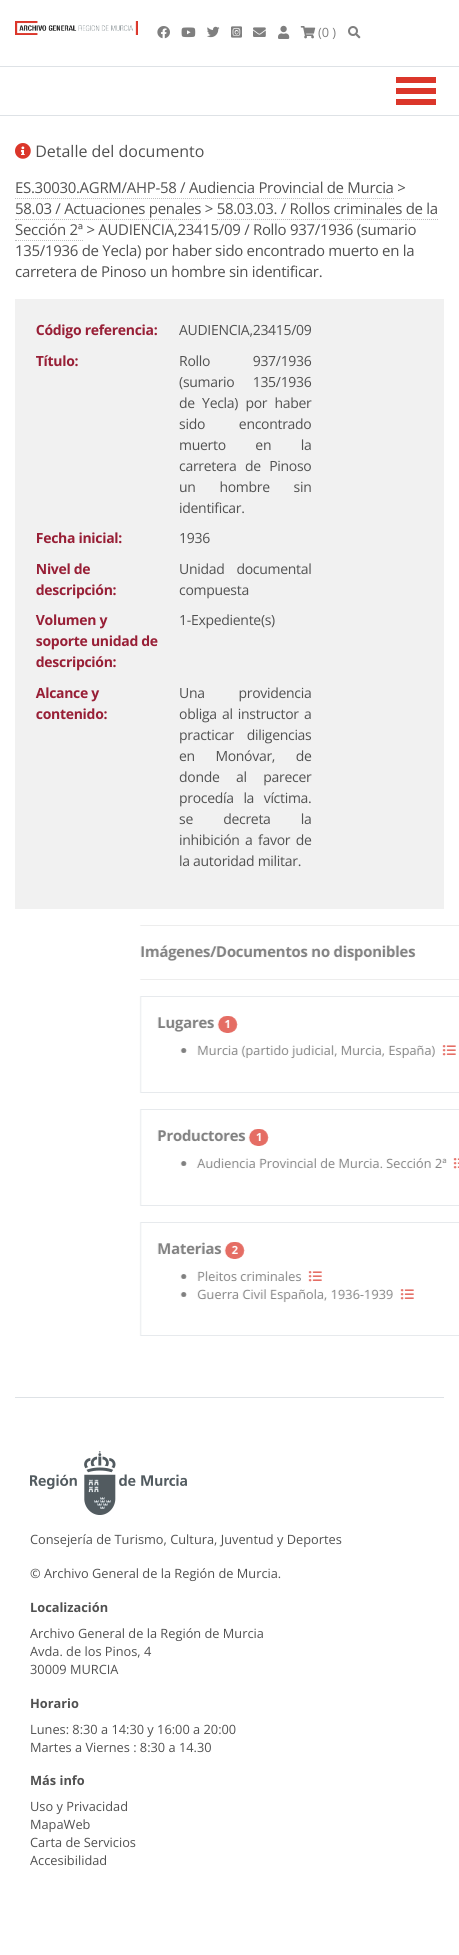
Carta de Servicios (83, 1842)
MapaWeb (60, 1824)
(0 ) (319, 32)
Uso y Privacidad (79, 1806)
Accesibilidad (68, 1860)
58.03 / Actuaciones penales (108, 209)
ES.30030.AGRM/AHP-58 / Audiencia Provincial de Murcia (204, 188)
